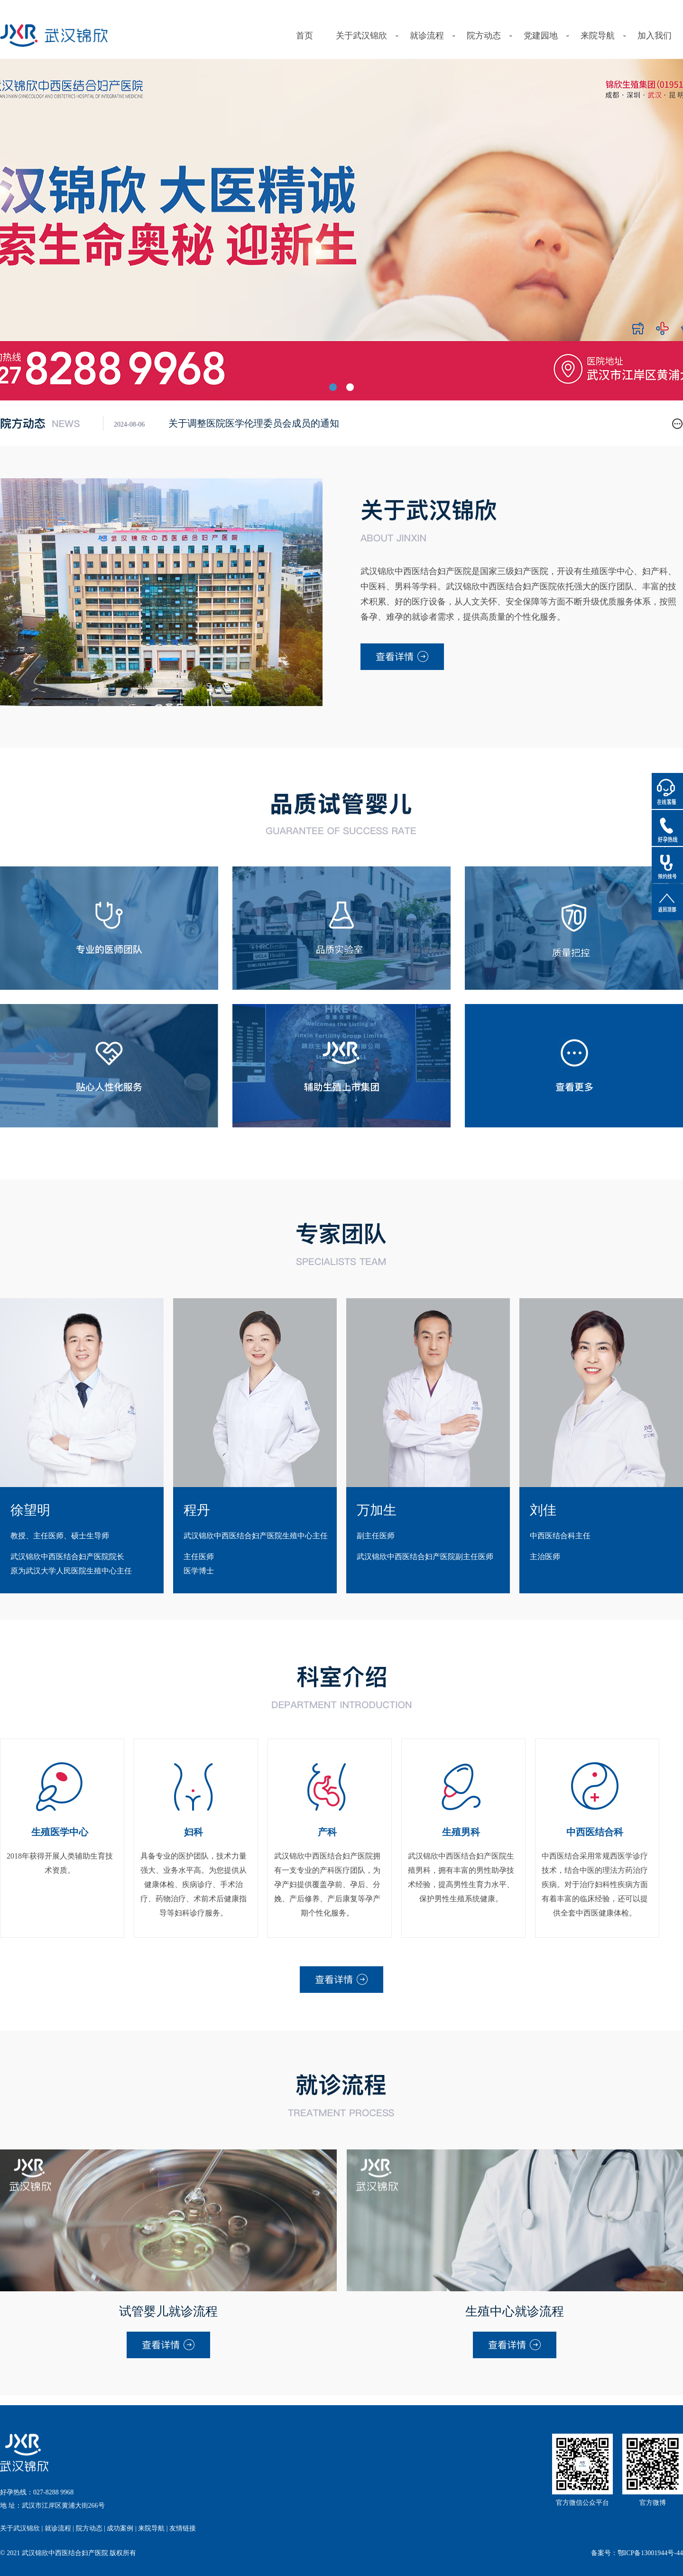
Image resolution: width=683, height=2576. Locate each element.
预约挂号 (667, 865)
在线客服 (667, 791)
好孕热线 (667, 828)
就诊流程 (427, 35)
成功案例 (120, 2528)
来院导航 (598, 35)
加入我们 (654, 35)
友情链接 (182, 2528)
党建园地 (541, 35)
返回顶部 (667, 902)
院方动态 (484, 35)
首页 (304, 35)
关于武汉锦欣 (361, 35)
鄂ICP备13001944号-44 (650, 2553)
